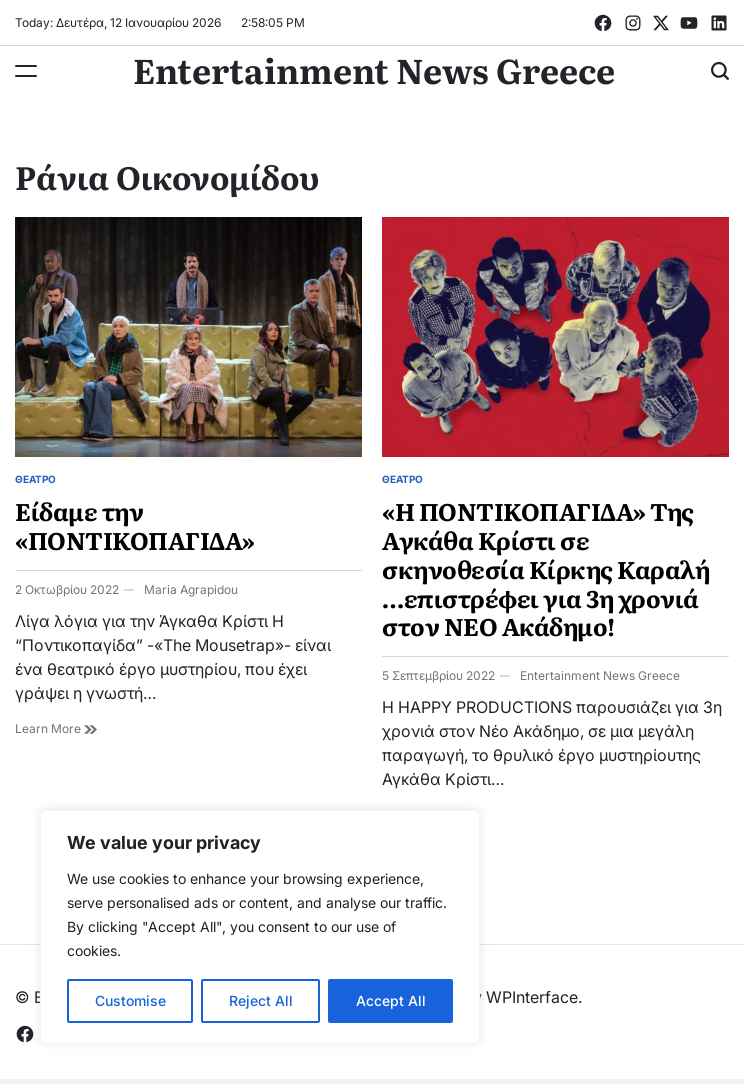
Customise (130, 1000)
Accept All (391, 1000)
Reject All (261, 1000)
